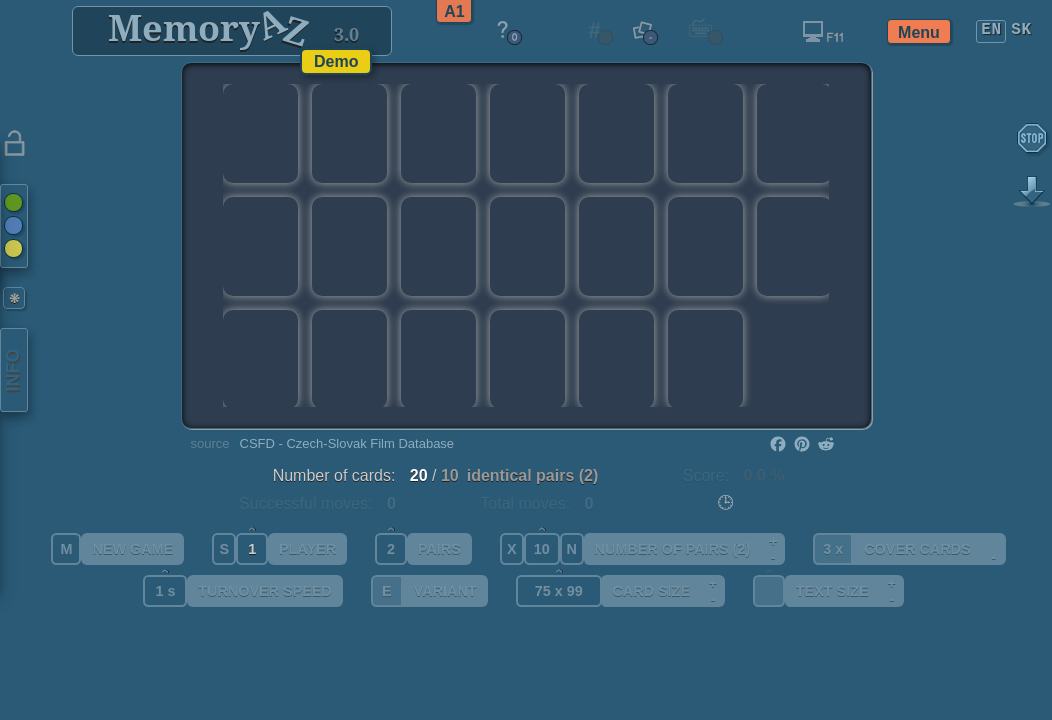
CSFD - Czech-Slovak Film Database (347, 443)
